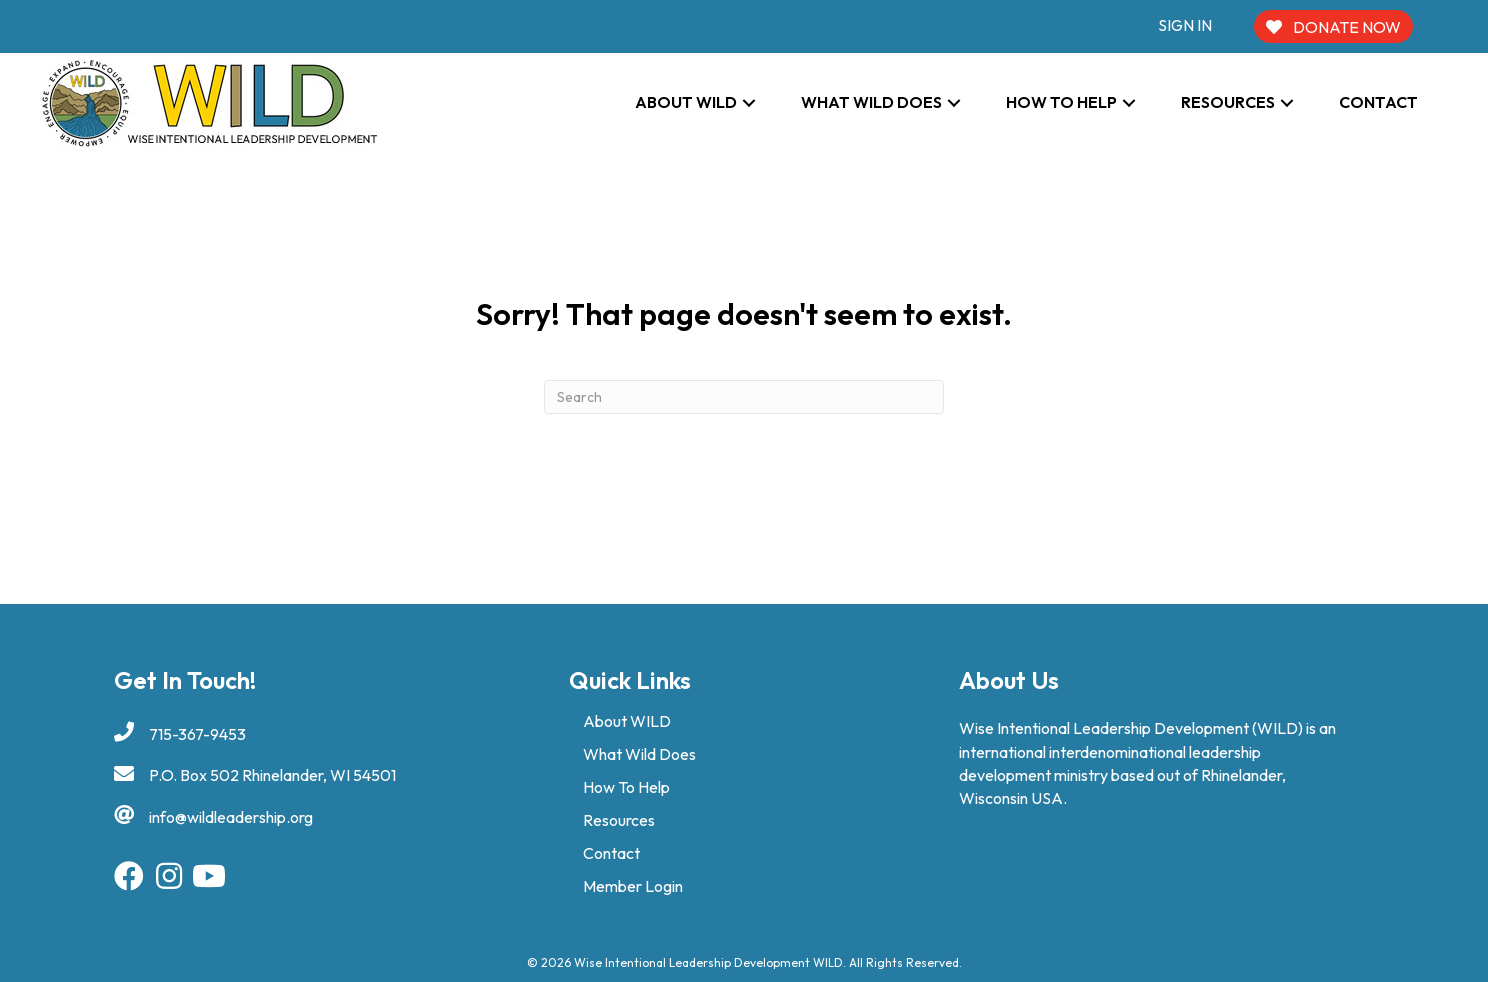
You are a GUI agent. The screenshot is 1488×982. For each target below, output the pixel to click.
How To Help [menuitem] (626, 787)
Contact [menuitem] (611, 853)
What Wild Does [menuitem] (639, 754)
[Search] (744, 397)
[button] (749, 102)
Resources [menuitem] (619, 820)
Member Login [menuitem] (633, 886)
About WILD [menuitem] (627, 721)
